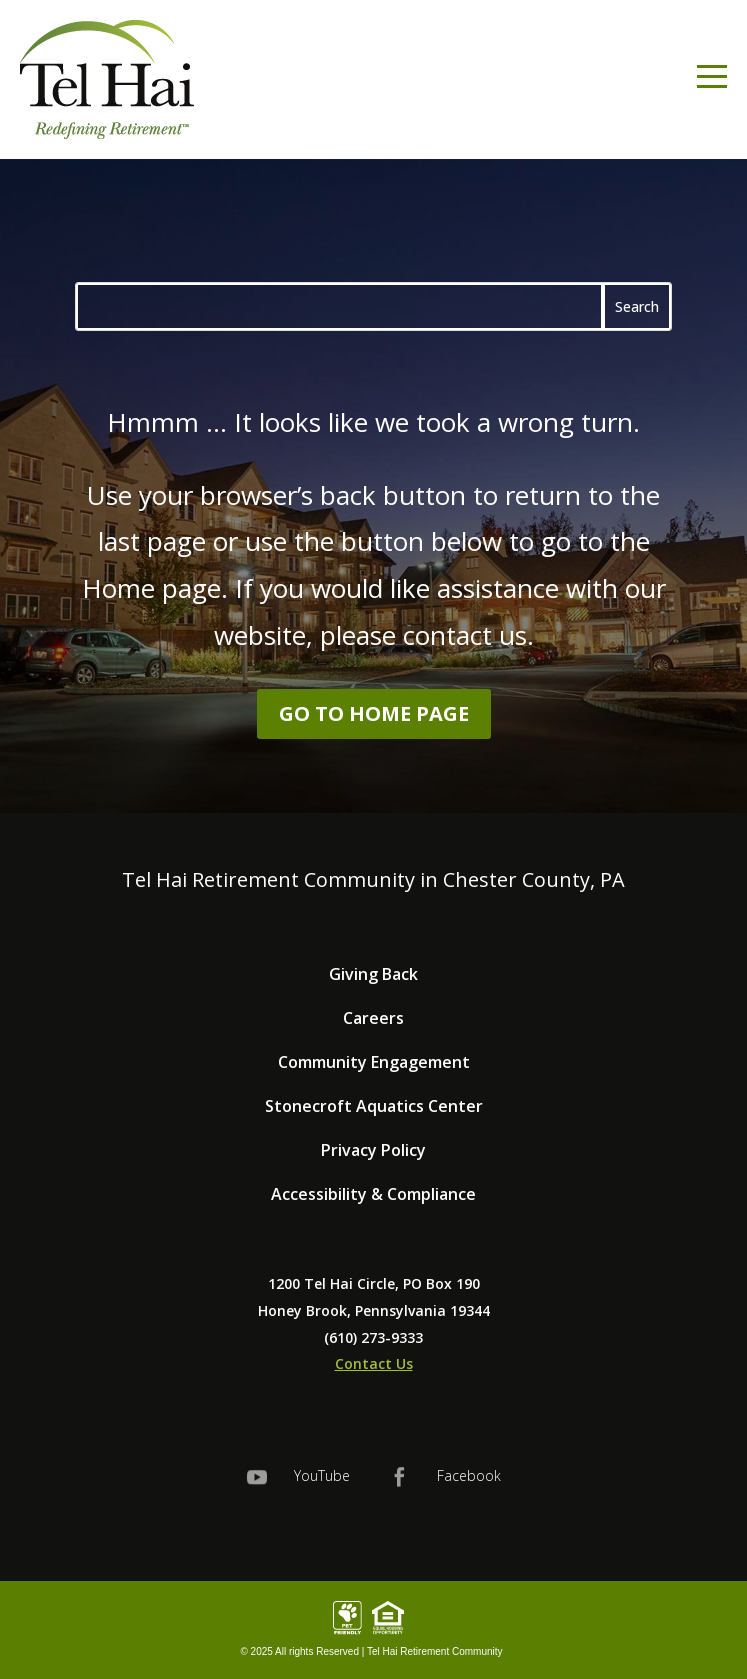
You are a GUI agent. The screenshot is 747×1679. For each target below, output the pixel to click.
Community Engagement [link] (374, 1062)
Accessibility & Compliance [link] (373, 1194)
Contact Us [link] (374, 1363)
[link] (107, 79)
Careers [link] (373, 1018)
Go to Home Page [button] (374, 713)
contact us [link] (465, 635)
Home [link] (118, 588)
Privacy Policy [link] (373, 1150)
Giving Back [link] (373, 974)
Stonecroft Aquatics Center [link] (374, 1106)
